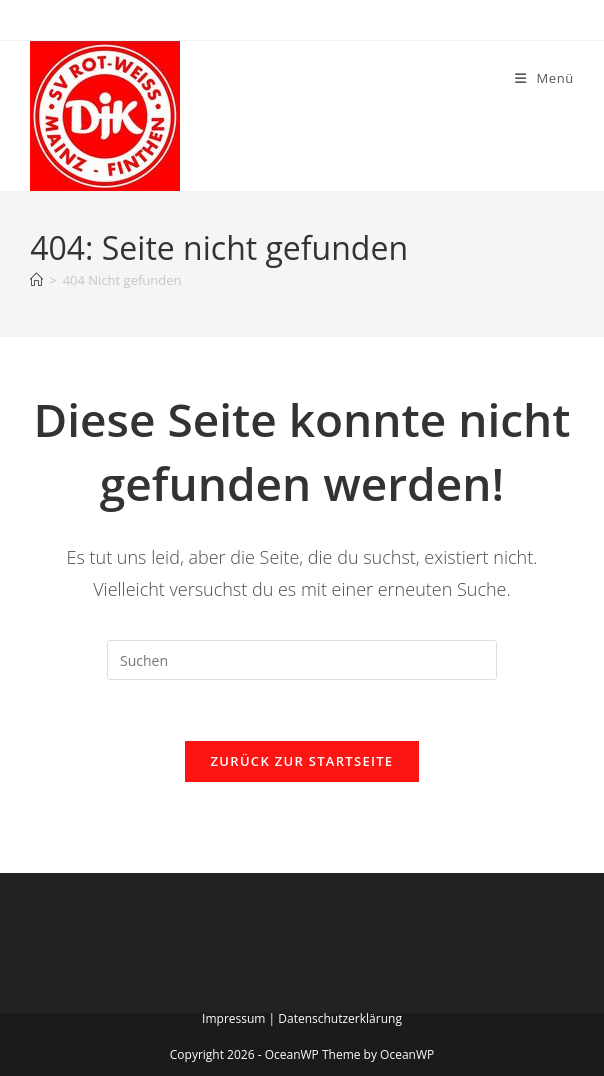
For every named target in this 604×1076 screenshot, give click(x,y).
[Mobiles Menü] (544, 78)
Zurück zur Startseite (302, 761)
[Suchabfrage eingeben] (302, 660)
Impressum (233, 1018)
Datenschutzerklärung (340, 1018)
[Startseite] (36, 280)
